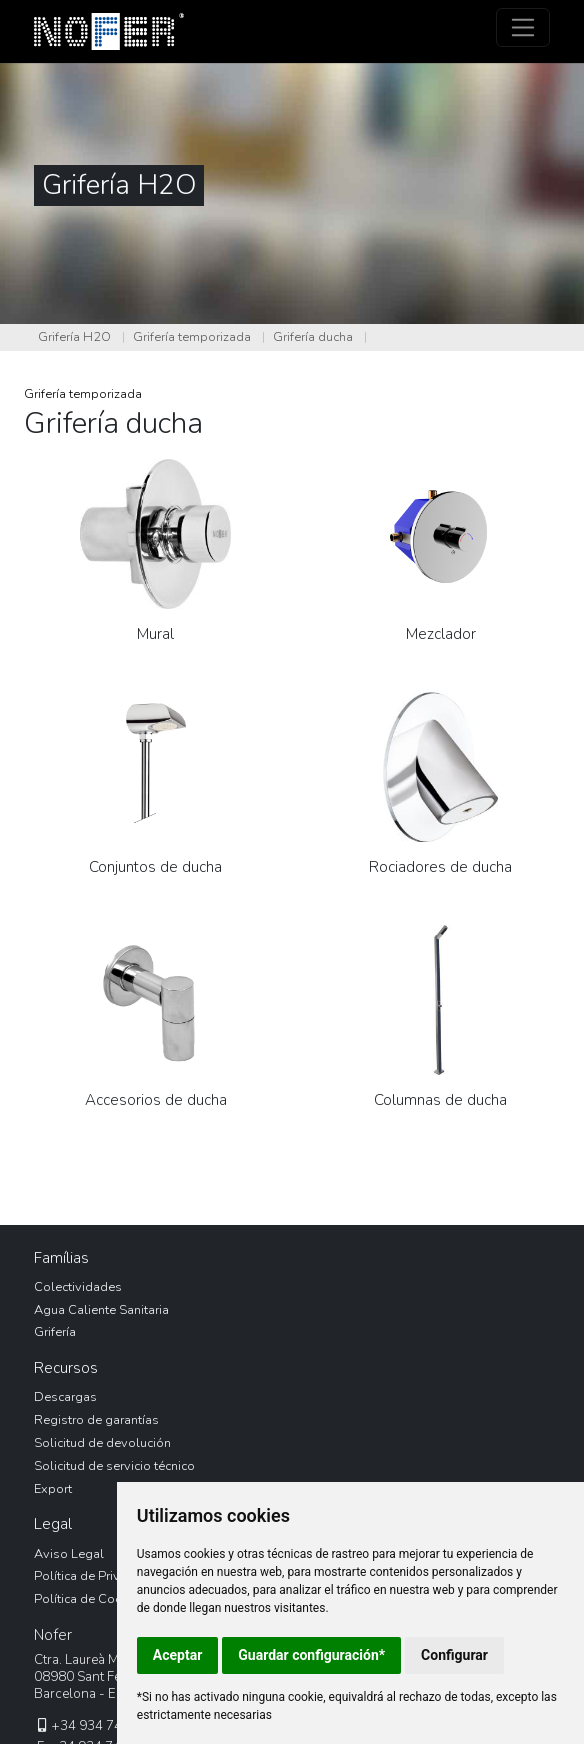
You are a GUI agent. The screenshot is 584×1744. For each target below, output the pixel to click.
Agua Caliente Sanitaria (101, 1310)
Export (53, 1489)
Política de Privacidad (96, 1576)
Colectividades (78, 1287)
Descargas (65, 1397)
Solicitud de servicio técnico (114, 1466)
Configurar (454, 1655)
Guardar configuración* (311, 1655)
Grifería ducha (313, 337)
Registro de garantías (96, 1420)
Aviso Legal (69, 1554)
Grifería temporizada (192, 337)
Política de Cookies (90, 1599)
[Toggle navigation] (523, 27)
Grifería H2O (74, 337)
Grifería (55, 1332)
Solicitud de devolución (102, 1443)
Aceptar (178, 1655)
